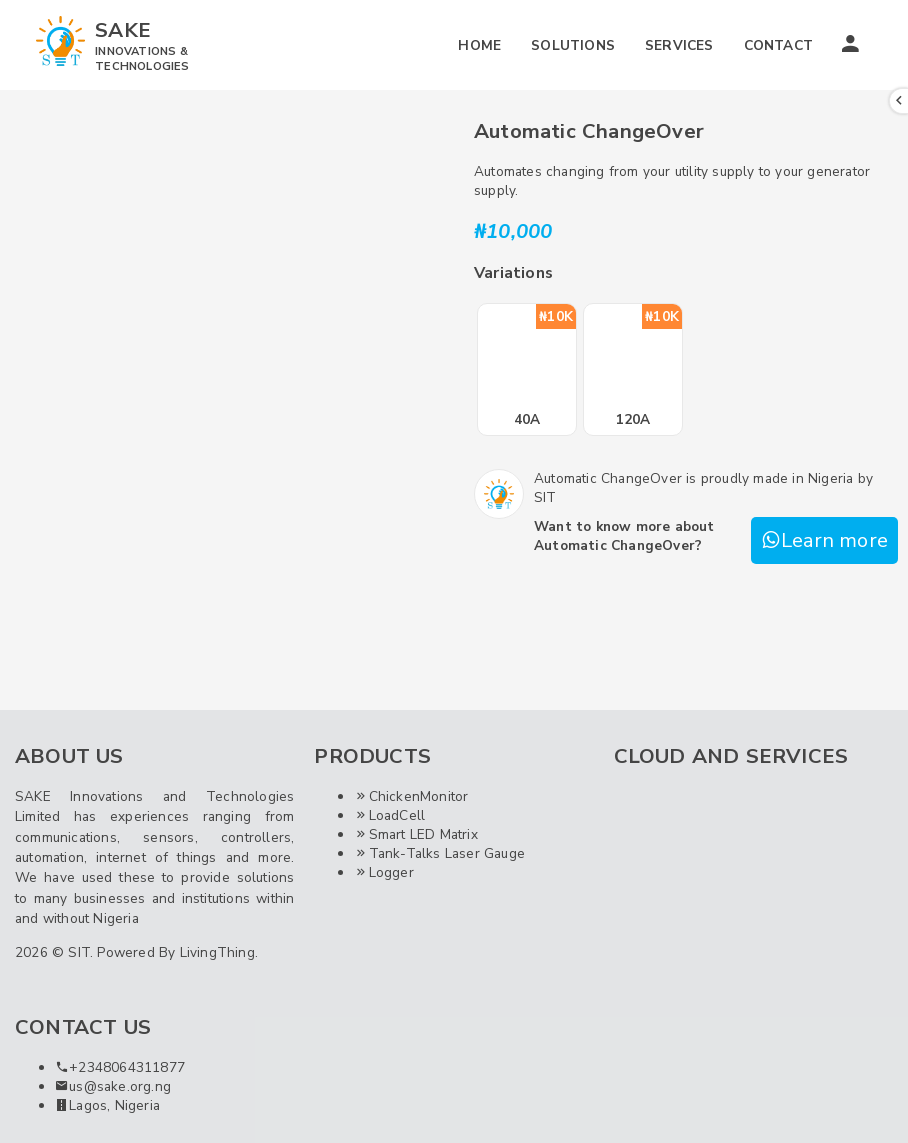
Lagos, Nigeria (107, 1105)
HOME (479, 45)
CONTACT (778, 45)
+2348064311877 (120, 1067)
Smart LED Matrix (415, 834)
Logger (383, 872)
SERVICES (679, 45)
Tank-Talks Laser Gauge (439, 853)
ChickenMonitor (411, 796)
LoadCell (389, 815)
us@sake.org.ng (113, 1086)
